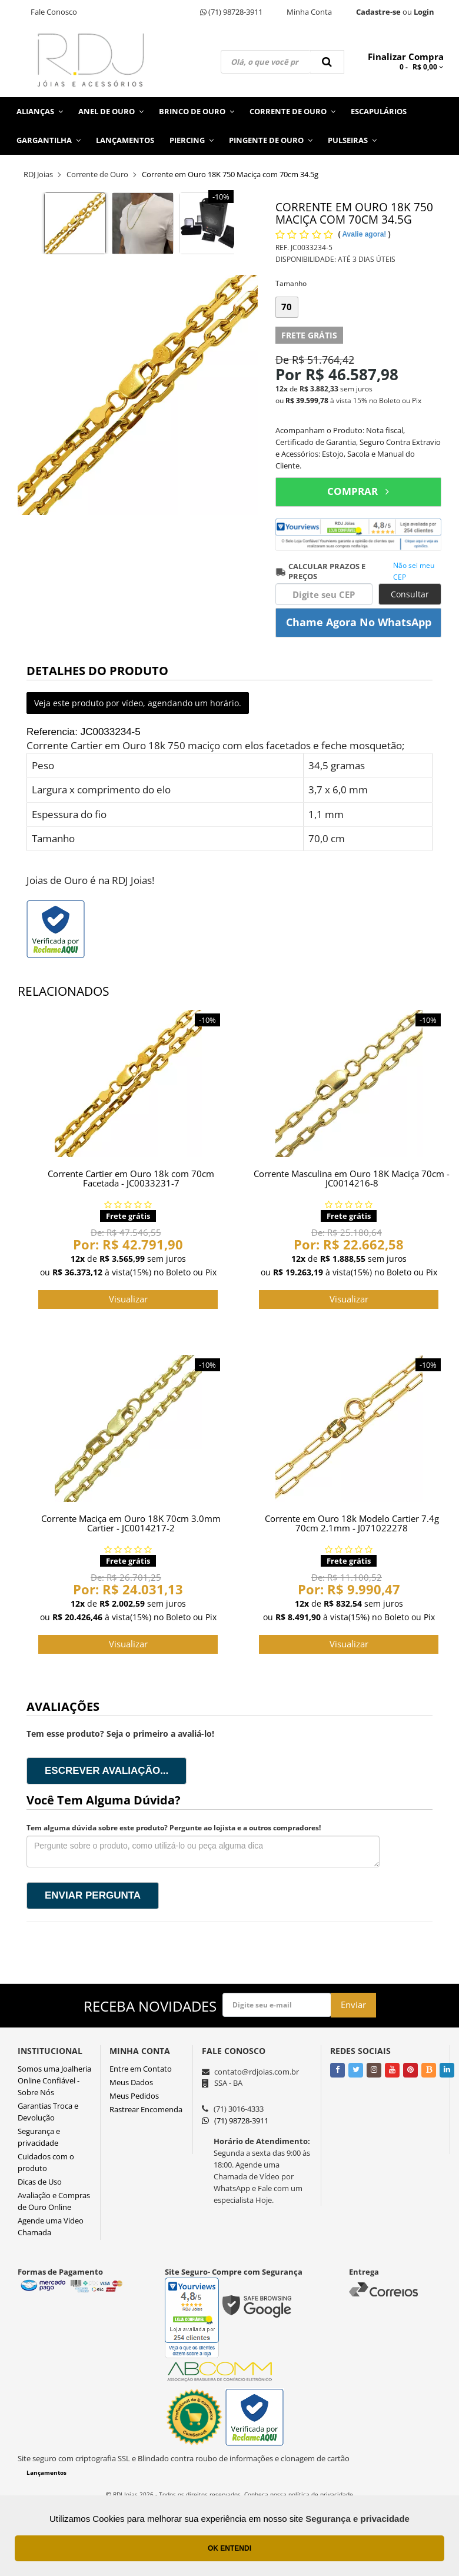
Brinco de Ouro (196, 111)
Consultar (410, 594)
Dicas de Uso (40, 2181)
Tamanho (291, 283)
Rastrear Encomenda (145, 2109)
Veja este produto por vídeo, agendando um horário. (137, 703)
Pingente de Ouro (270, 140)
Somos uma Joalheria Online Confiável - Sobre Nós (54, 2080)
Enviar (353, 2004)
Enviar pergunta (93, 1895)
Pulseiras (352, 140)
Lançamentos (125, 140)
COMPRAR (358, 491)
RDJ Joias (38, 174)
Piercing (191, 140)
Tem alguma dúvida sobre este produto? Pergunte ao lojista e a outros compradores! (173, 1828)
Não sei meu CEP (413, 571)
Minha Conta (309, 11)
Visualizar (128, 1299)
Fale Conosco (54, 11)
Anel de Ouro (111, 111)
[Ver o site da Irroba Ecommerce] (229, 2521)
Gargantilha (48, 140)
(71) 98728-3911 (231, 11)
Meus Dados (131, 2082)
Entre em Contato (140, 2068)
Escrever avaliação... (106, 1770)
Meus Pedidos (134, 2095)
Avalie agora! (365, 234)
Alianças (39, 111)
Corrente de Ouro (292, 111)
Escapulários (379, 111)
